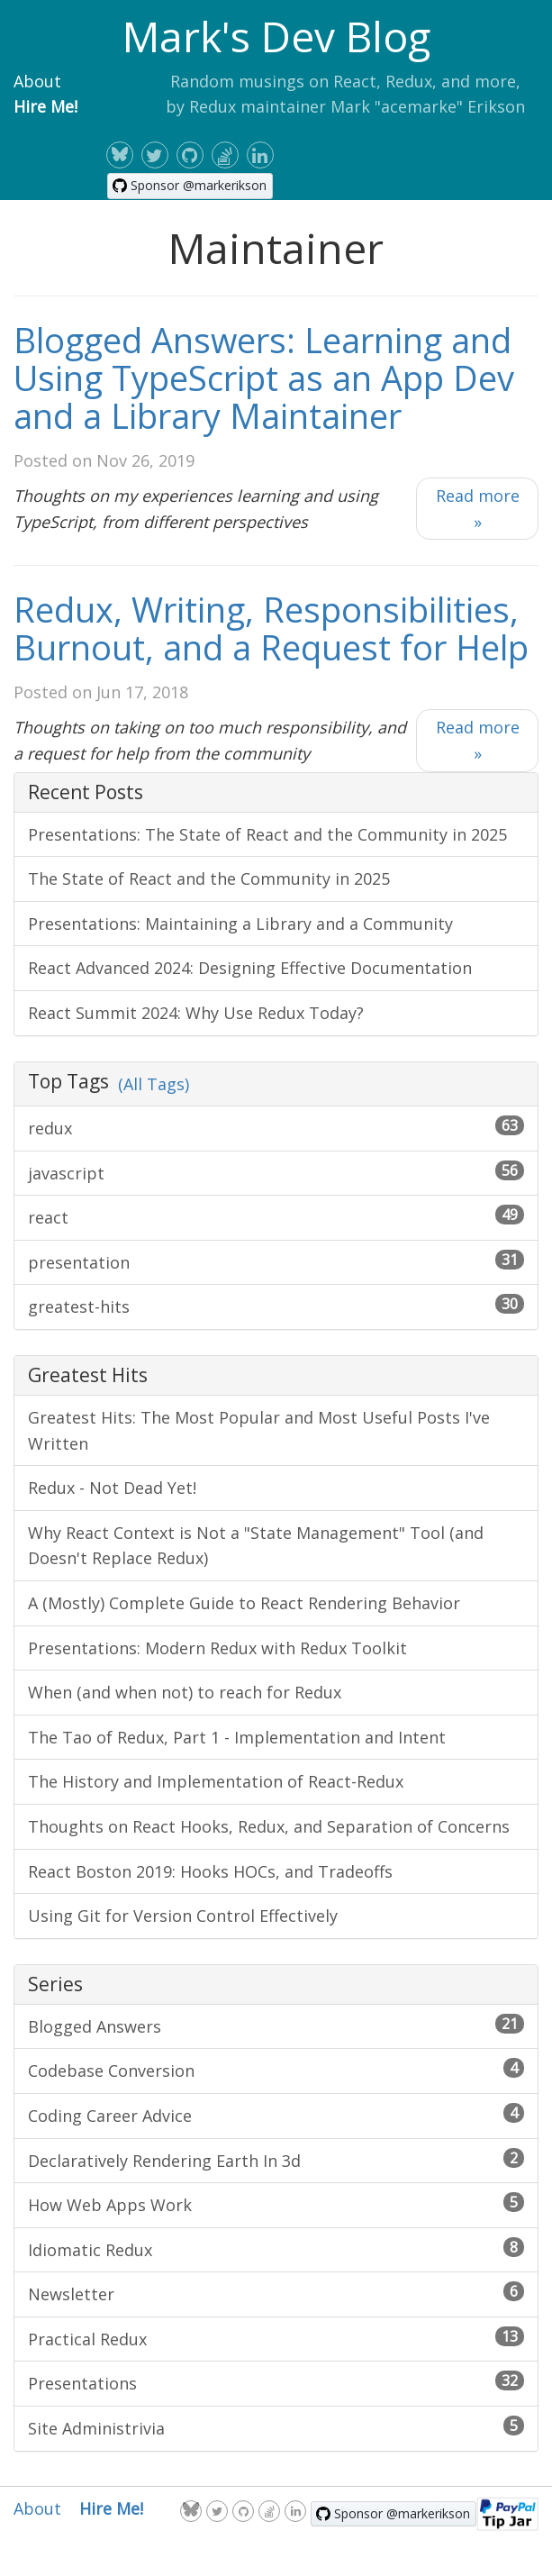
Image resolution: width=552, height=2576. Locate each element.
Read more (478, 508)
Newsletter (276, 2293)
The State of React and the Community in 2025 (209, 878)
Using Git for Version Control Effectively (183, 1915)
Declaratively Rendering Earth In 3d (276, 2159)
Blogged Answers (276, 2025)
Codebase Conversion (276, 2069)
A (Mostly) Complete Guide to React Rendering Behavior (244, 1603)
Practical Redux (276, 2338)
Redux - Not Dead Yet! (112, 1487)
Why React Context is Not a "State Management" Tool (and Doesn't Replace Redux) (256, 1546)
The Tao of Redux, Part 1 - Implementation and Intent (237, 1737)
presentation (276, 1261)
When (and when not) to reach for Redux (184, 1692)
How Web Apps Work (276, 2204)
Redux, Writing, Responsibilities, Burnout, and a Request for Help (271, 628)
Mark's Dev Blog (276, 36)
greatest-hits (276, 1305)
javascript (276, 1172)
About (37, 81)
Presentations (276, 2382)
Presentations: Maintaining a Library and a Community (240, 923)
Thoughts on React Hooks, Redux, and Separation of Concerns (269, 1826)
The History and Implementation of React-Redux (215, 1781)
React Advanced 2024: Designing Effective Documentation (250, 968)
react (276, 1216)
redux (276, 1127)
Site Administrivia (276, 2427)
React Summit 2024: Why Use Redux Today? (196, 1013)
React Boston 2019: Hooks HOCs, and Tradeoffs (210, 1871)
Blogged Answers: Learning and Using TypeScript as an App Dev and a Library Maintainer (264, 377)
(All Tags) (153, 1084)
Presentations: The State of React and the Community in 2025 (267, 834)
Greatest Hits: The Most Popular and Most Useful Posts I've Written (259, 1430)
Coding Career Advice (276, 2114)
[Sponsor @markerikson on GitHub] (190, 185)
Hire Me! (45, 106)
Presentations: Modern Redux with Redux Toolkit (217, 1648)
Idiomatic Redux (276, 2249)
